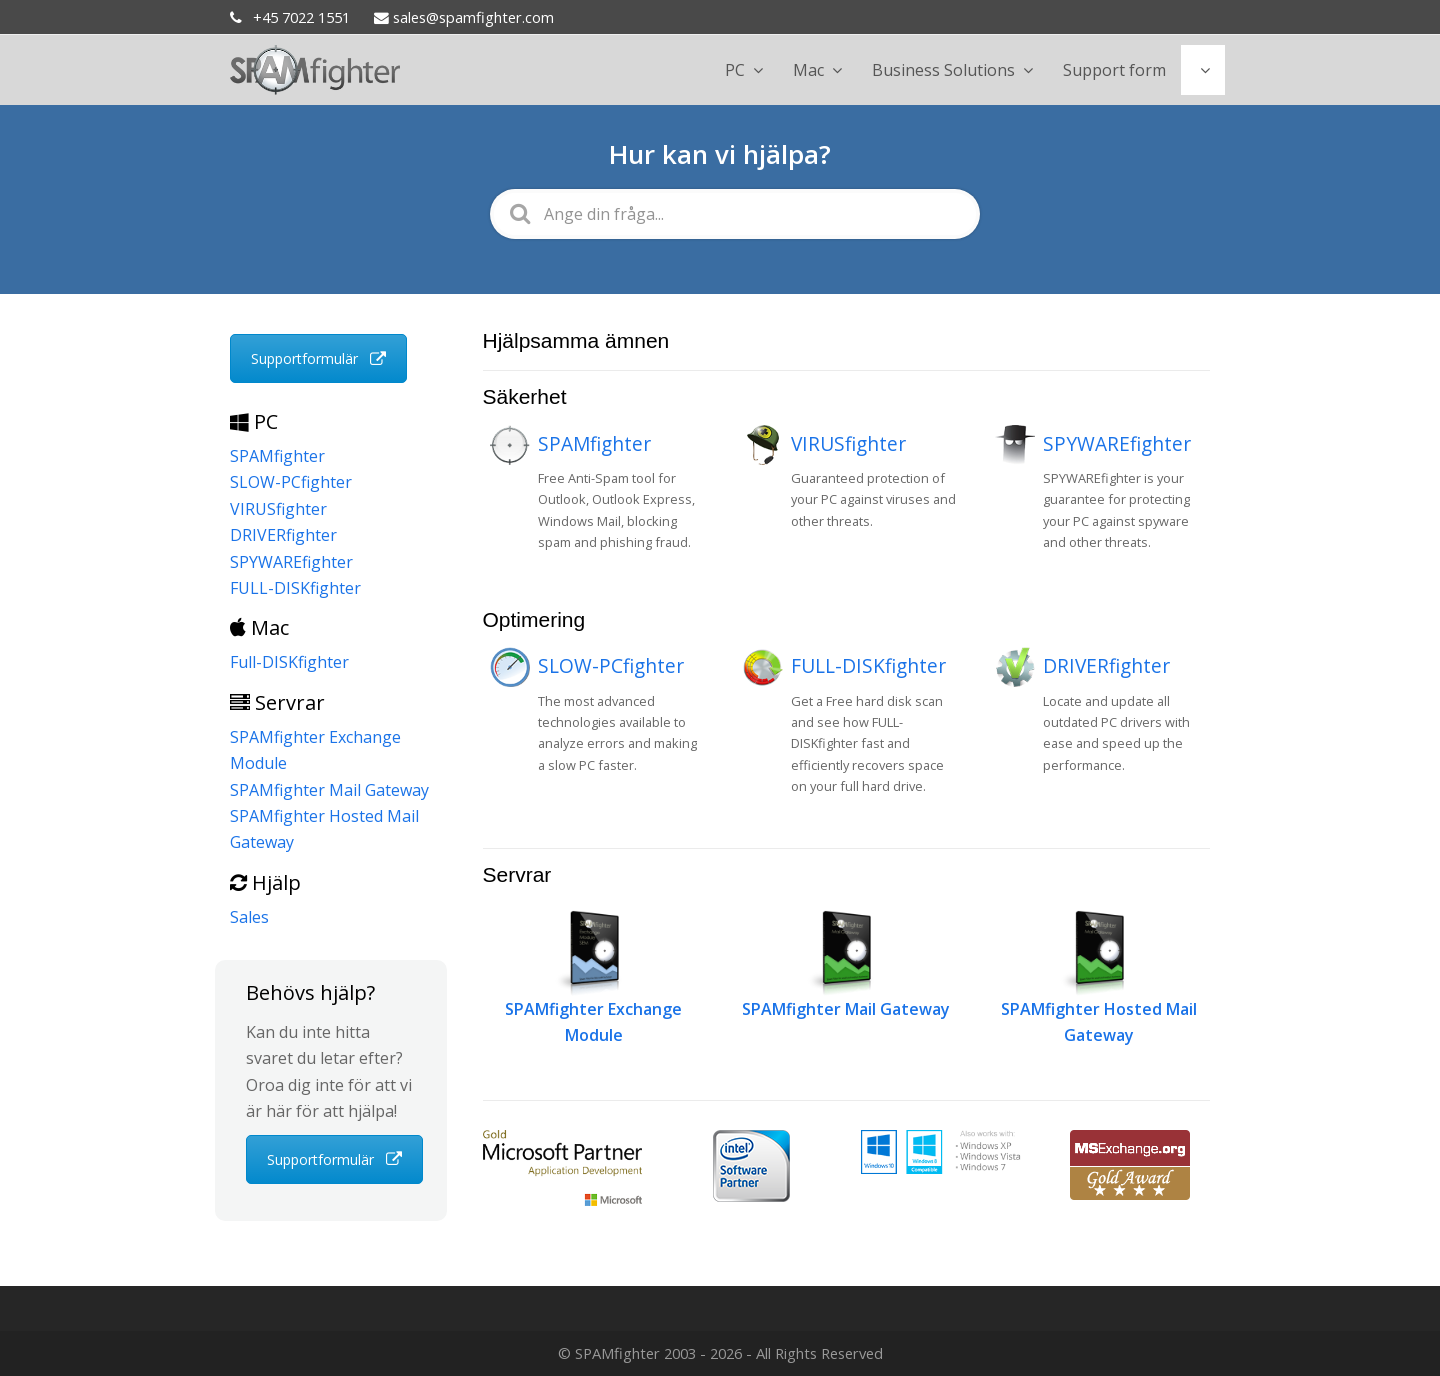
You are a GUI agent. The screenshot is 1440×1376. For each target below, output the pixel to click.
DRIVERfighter (1106, 665)
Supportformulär (318, 358)
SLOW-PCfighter (611, 665)
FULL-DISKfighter (868, 665)
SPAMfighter (594, 443)
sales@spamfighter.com (464, 17)
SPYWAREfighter (1117, 443)
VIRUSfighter (848, 443)
